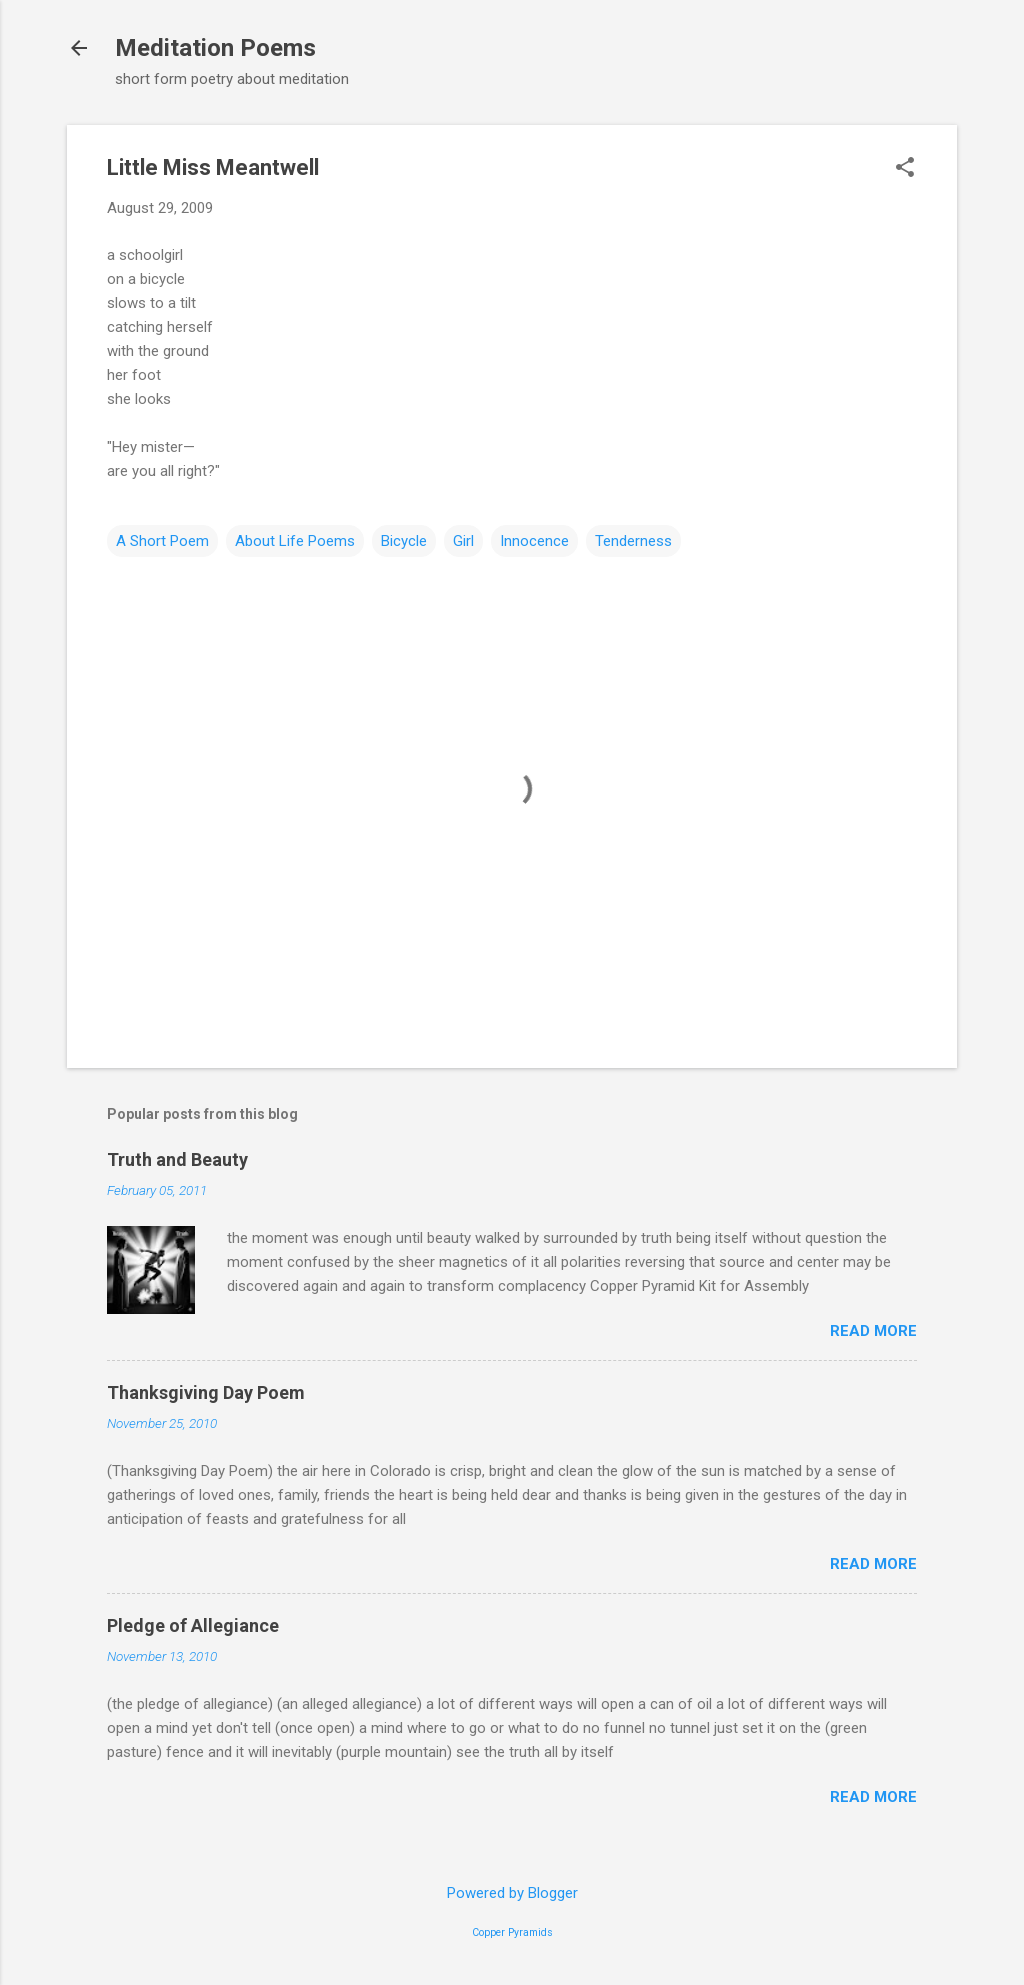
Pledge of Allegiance (193, 1625)
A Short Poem (162, 541)
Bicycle (404, 541)
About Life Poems (295, 541)
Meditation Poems (215, 48)
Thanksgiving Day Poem (206, 1392)
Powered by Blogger (512, 1893)
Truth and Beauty (177, 1159)
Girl (463, 541)
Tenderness (633, 541)
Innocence (534, 541)
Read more (873, 1331)
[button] (905, 169)
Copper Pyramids (512, 1932)
